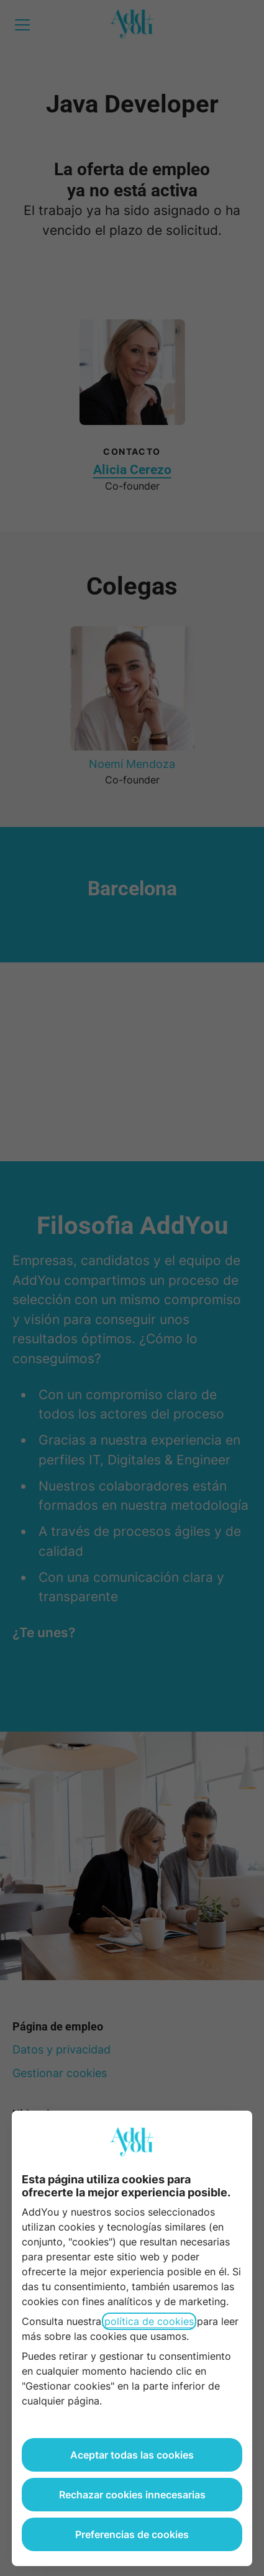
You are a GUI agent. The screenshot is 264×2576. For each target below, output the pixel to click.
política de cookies (149, 2321)
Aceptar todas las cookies (132, 2455)
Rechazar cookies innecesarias (132, 2494)
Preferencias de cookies (132, 2534)
